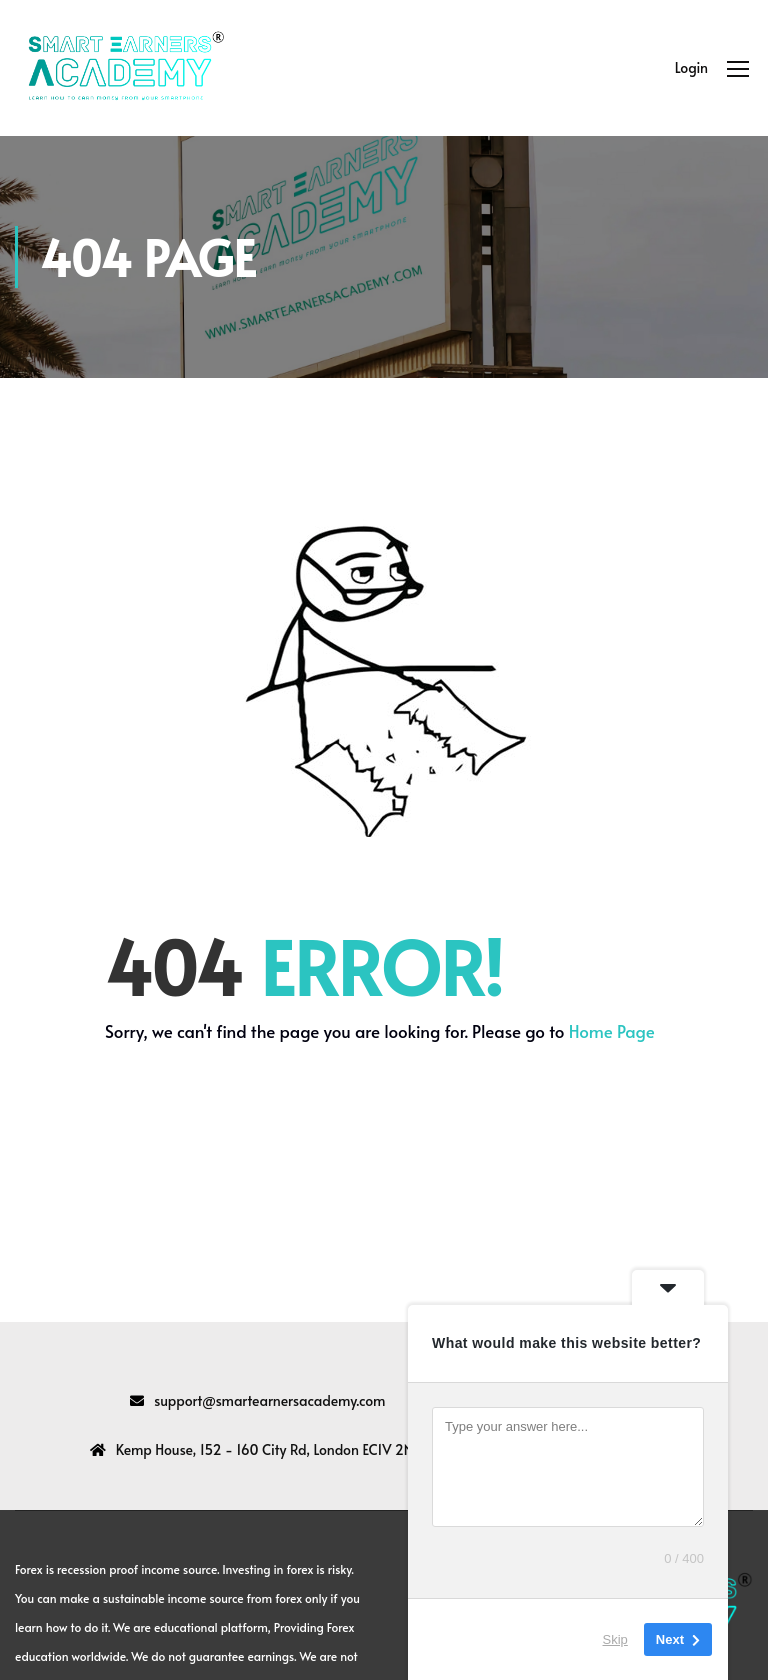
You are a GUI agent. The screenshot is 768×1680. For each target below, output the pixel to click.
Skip (615, 1639)
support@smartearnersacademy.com (269, 1400)
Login (691, 67)
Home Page (612, 1031)
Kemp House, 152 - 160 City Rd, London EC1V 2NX (269, 1449)
